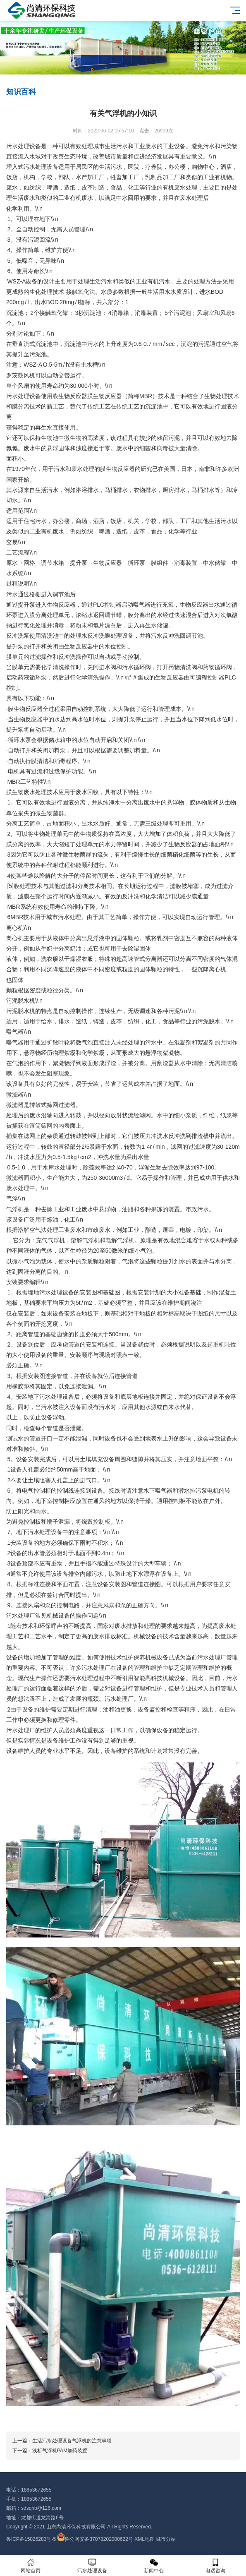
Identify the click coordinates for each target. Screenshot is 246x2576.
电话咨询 (215, 2566)
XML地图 (144, 2539)
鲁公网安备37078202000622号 (98, 2539)
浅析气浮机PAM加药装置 (59, 2451)
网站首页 (31, 2566)
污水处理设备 (92, 2566)
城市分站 (166, 2539)
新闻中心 (154, 2566)
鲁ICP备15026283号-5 (31, 2539)
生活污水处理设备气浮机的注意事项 (72, 2441)
